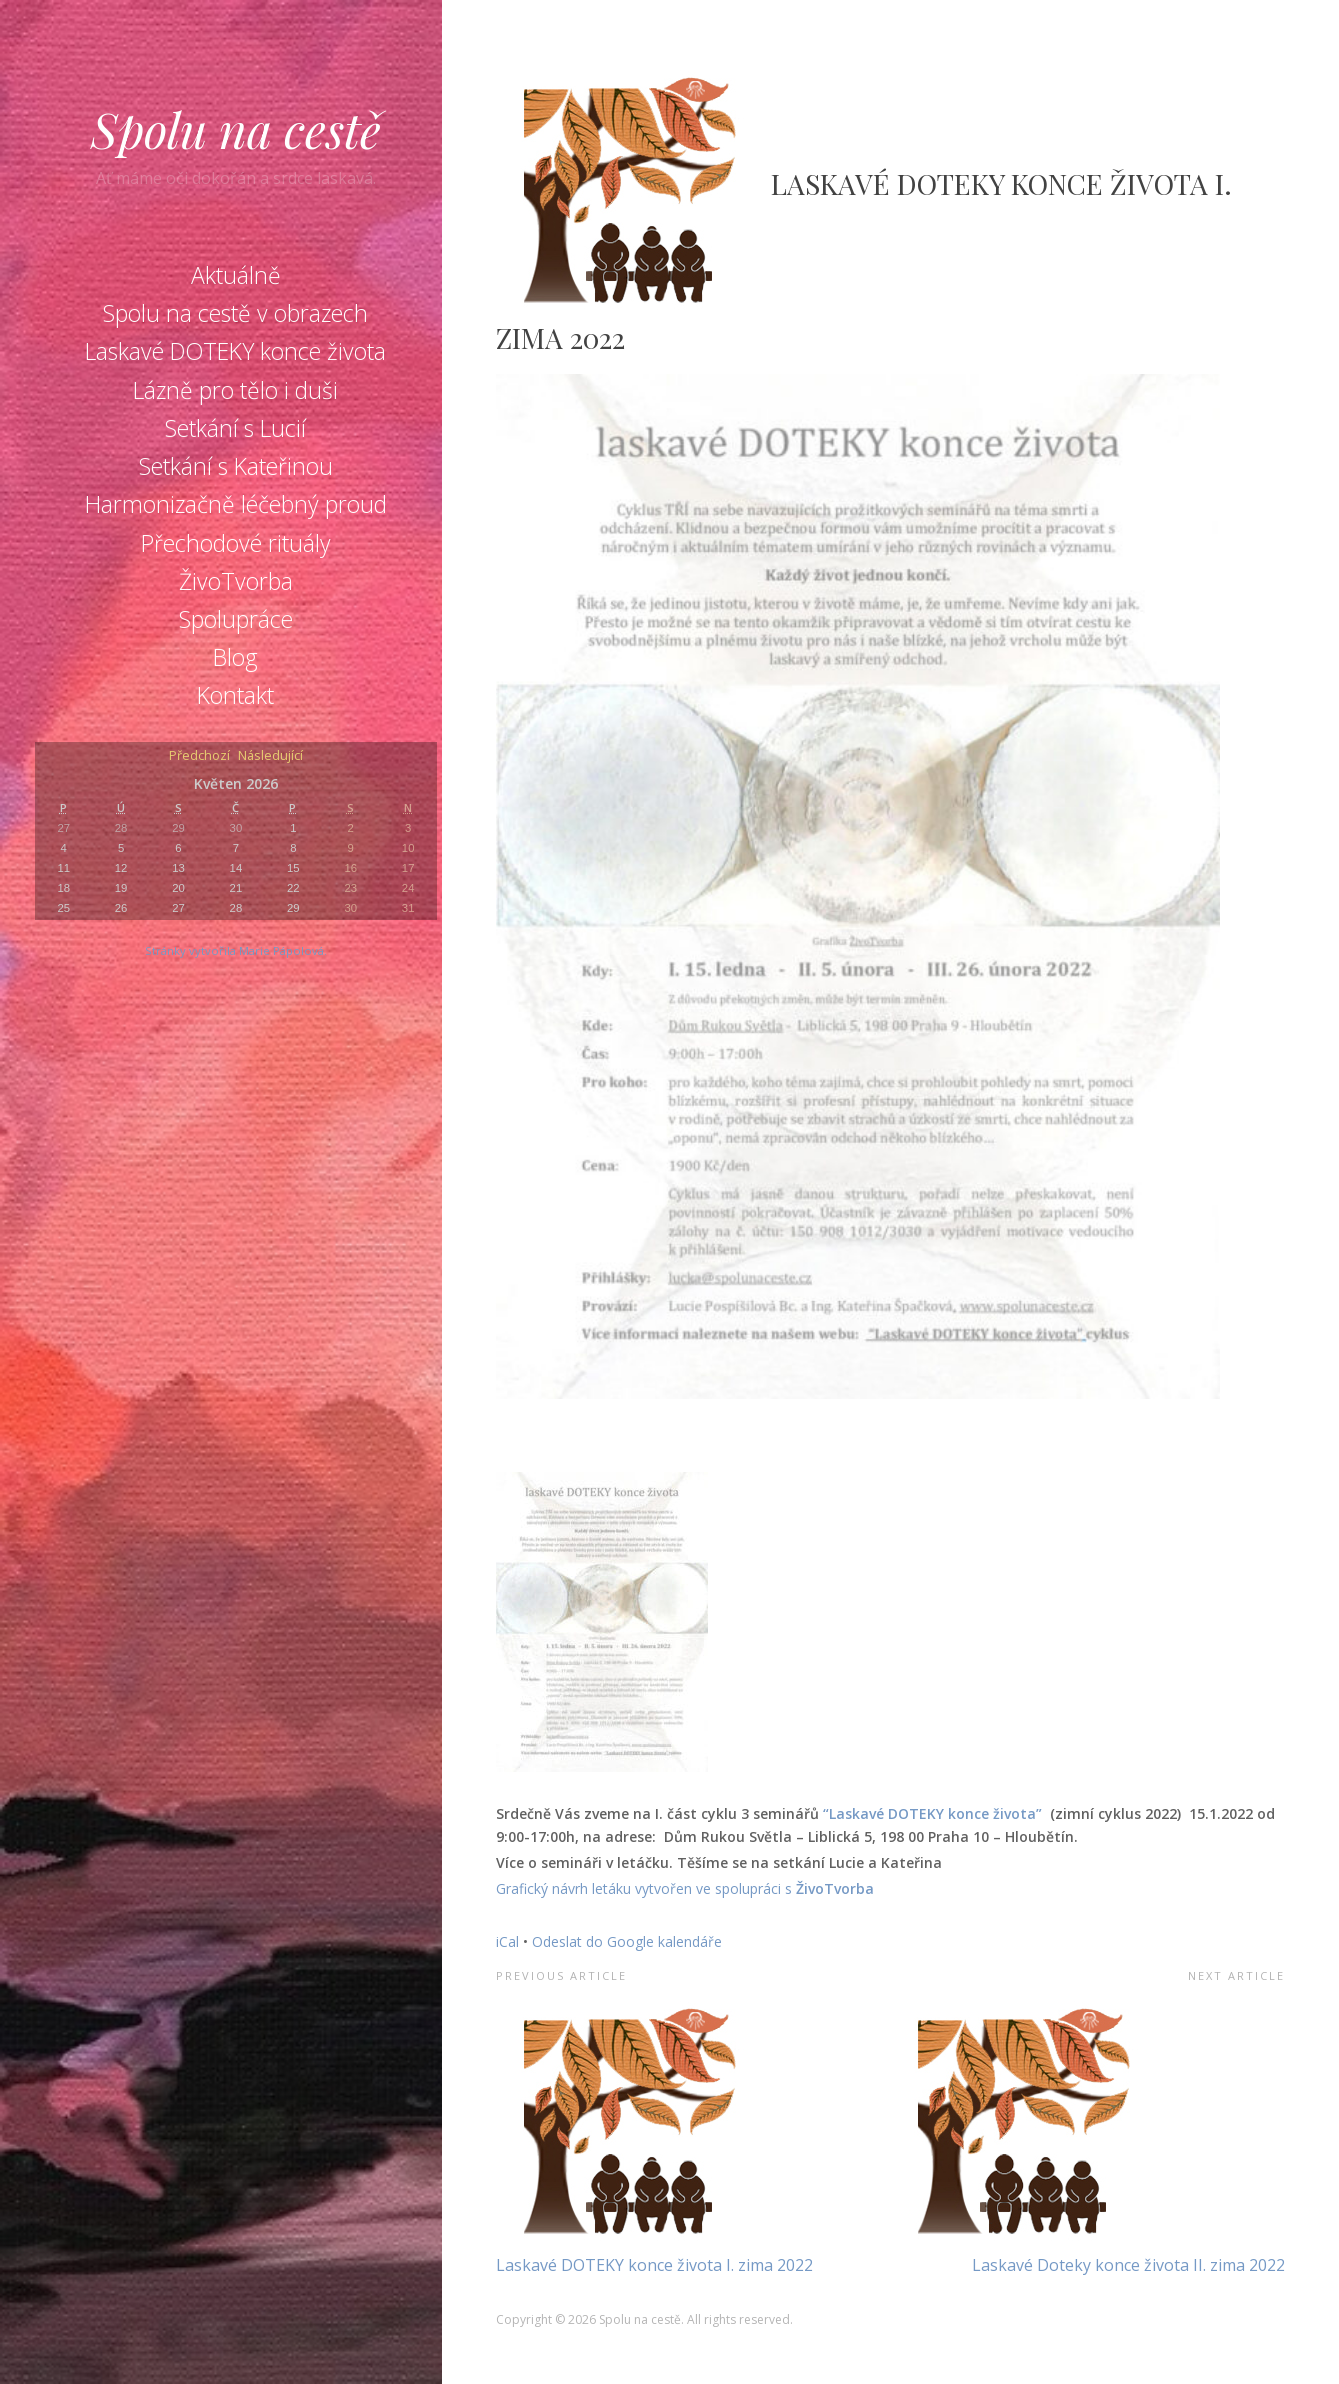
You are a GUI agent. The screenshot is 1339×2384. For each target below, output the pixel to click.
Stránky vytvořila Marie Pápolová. (236, 950)
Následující (270, 756)
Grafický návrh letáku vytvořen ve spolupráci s (646, 1888)
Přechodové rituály (236, 543)
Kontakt (235, 695)
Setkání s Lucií (235, 428)
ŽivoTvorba (236, 581)
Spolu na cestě (236, 129)
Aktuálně (236, 275)
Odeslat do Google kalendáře (627, 1941)
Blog (235, 657)
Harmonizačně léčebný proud (236, 504)
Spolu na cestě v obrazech (235, 313)
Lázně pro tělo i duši (235, 390)
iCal (507, 1941)
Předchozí (199, 756)
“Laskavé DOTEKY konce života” (934, 1813)
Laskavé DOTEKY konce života (235, 351)
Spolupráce (236, 619)
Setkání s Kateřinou (236, 466)
